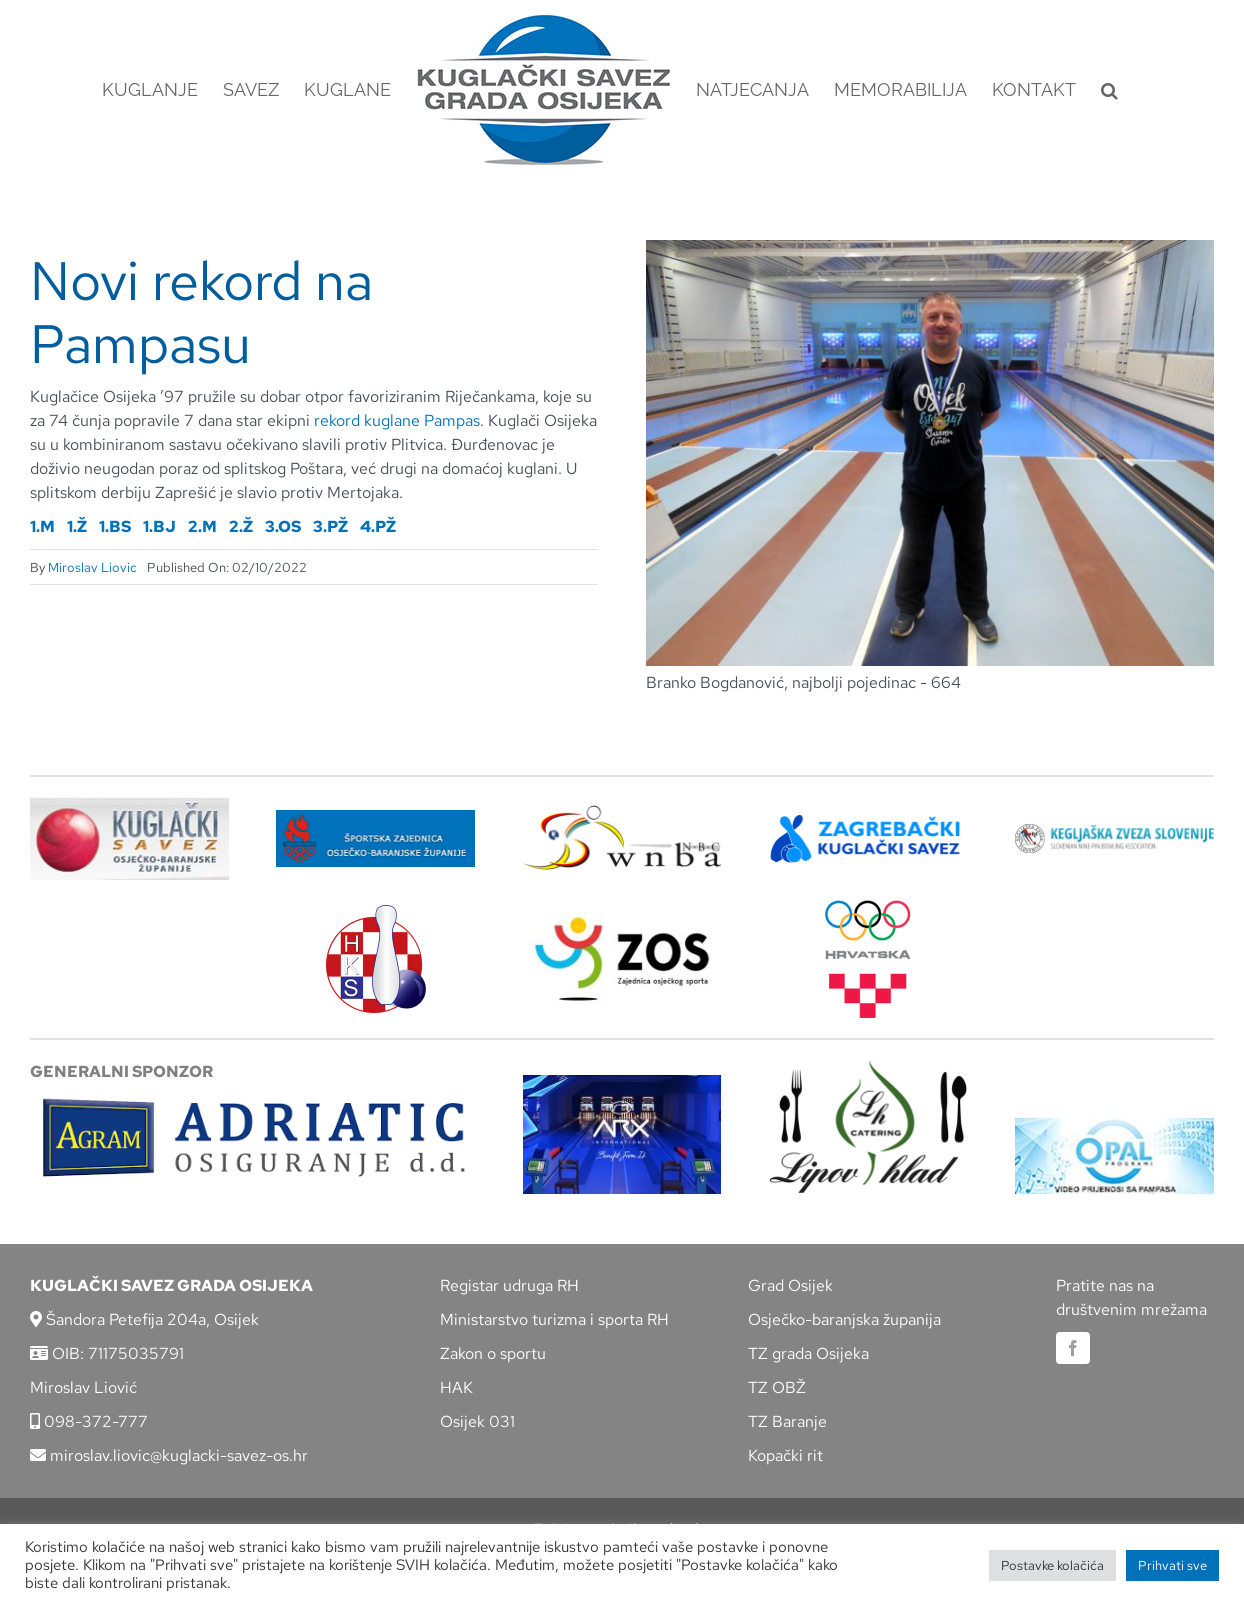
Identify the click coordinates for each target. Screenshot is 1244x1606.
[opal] (1114, 1125)
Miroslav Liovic (92, 567)
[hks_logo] (376, 912)
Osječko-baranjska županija (844, 1319)
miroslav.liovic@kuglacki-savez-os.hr (169, 1455)
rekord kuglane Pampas (397, 420)
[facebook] (1073, 1348)
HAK (456, 1387)
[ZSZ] (375, 817)
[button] (1109, 90)
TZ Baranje (787, 1421)
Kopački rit (785, 1455)
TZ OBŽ (777, 1387)
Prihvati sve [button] (1172, 1565)
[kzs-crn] (1114, 831)
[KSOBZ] (129, 804)
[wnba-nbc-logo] (622, 812)
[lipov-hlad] (868, 1067)
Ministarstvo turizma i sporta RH (554, 1319)
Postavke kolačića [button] (1052, 1565)
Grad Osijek (790, 1285)
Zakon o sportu (493, 1353)
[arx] (622, 1082)
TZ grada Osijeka (808, 1353)
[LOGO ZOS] (622, 919)
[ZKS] (868, 820)
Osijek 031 (477, 1421)
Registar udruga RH (509, 1285)
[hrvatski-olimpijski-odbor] (868, 907)
